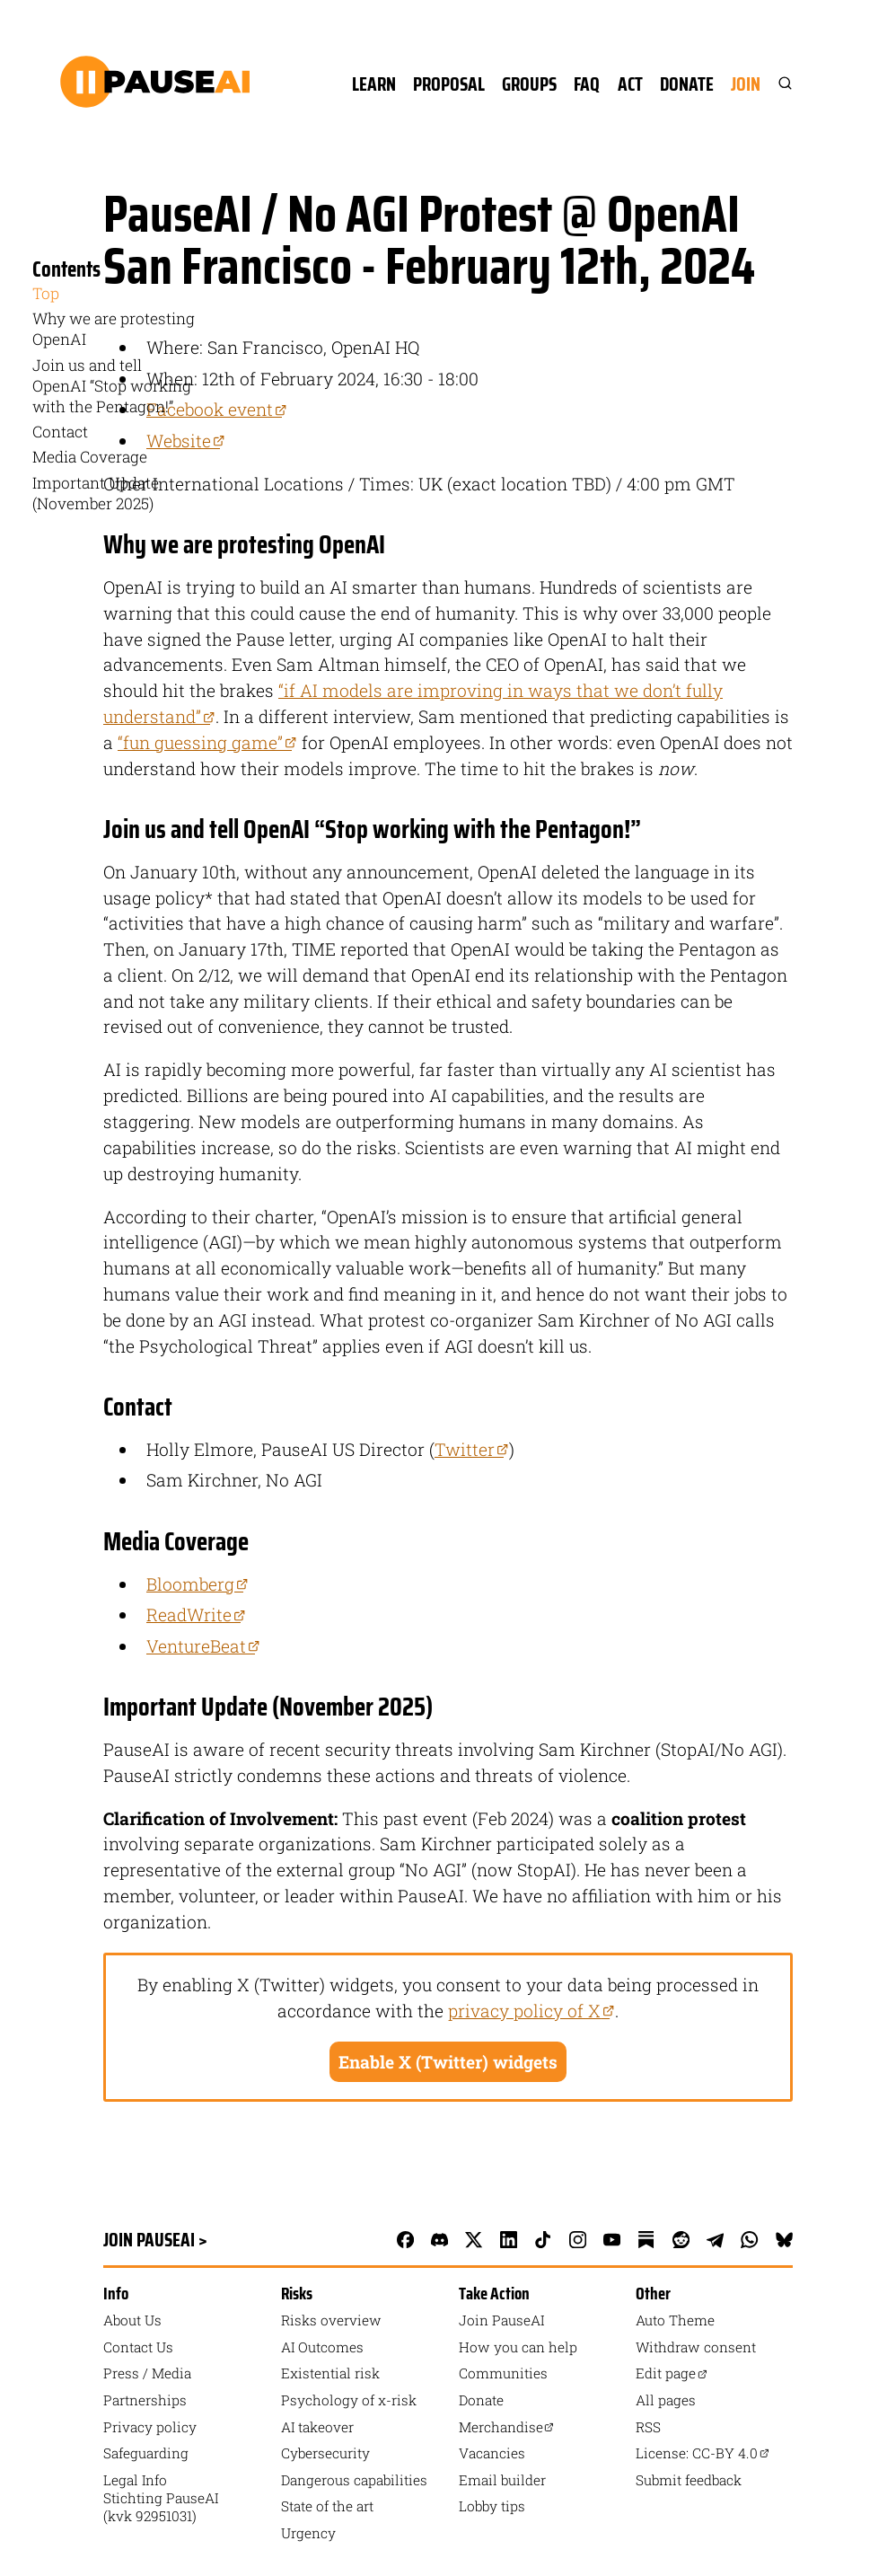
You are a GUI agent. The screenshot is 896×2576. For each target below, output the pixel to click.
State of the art (327, 2506)
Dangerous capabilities (354, 2480)
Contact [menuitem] (60, 431)
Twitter (472, 1449)
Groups (529, 84)
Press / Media (147, 2373)
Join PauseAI (501, 2320)
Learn (374, 84)
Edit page (671, 2373)
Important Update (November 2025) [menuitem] (95, 493)
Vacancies (492, 2453)
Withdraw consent (696, 2347)
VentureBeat (203, 1646)
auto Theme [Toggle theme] (675, 2320)
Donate (687, 84)
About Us (132, 2320)
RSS (648, 2427)
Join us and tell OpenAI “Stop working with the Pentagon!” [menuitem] (111, 386)
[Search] (776, 84)
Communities (503, 2373)
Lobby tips (492, 2506)
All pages (666, 2400)
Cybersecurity (325, 2453)
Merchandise (507, 2427)
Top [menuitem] (45, 293)
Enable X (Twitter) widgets (448, 2062)
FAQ (587, 84)
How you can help (518, 2347)
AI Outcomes (322, 2347)
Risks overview (331, 2320)
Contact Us (138, 2347)
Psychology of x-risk (349, 2400)
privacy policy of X (531, 2010)
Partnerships (145, 2400)
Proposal (449, 84)
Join (745, 84)
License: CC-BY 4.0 (702, 2453)
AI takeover (317, 2427)
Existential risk (330, 2373)
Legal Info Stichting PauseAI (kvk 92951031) (160, 2498)
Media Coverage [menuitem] (89, 456)
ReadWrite (196, 1614)
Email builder (502, 2480)
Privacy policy (150, 2427)
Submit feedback (689, 2480)
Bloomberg (197, 1584)
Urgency (308, 2533)
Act (630, 84)
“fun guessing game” (207, 742)
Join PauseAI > (155, 2239)
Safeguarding (146, 2453)
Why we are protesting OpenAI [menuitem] (113, 328)
